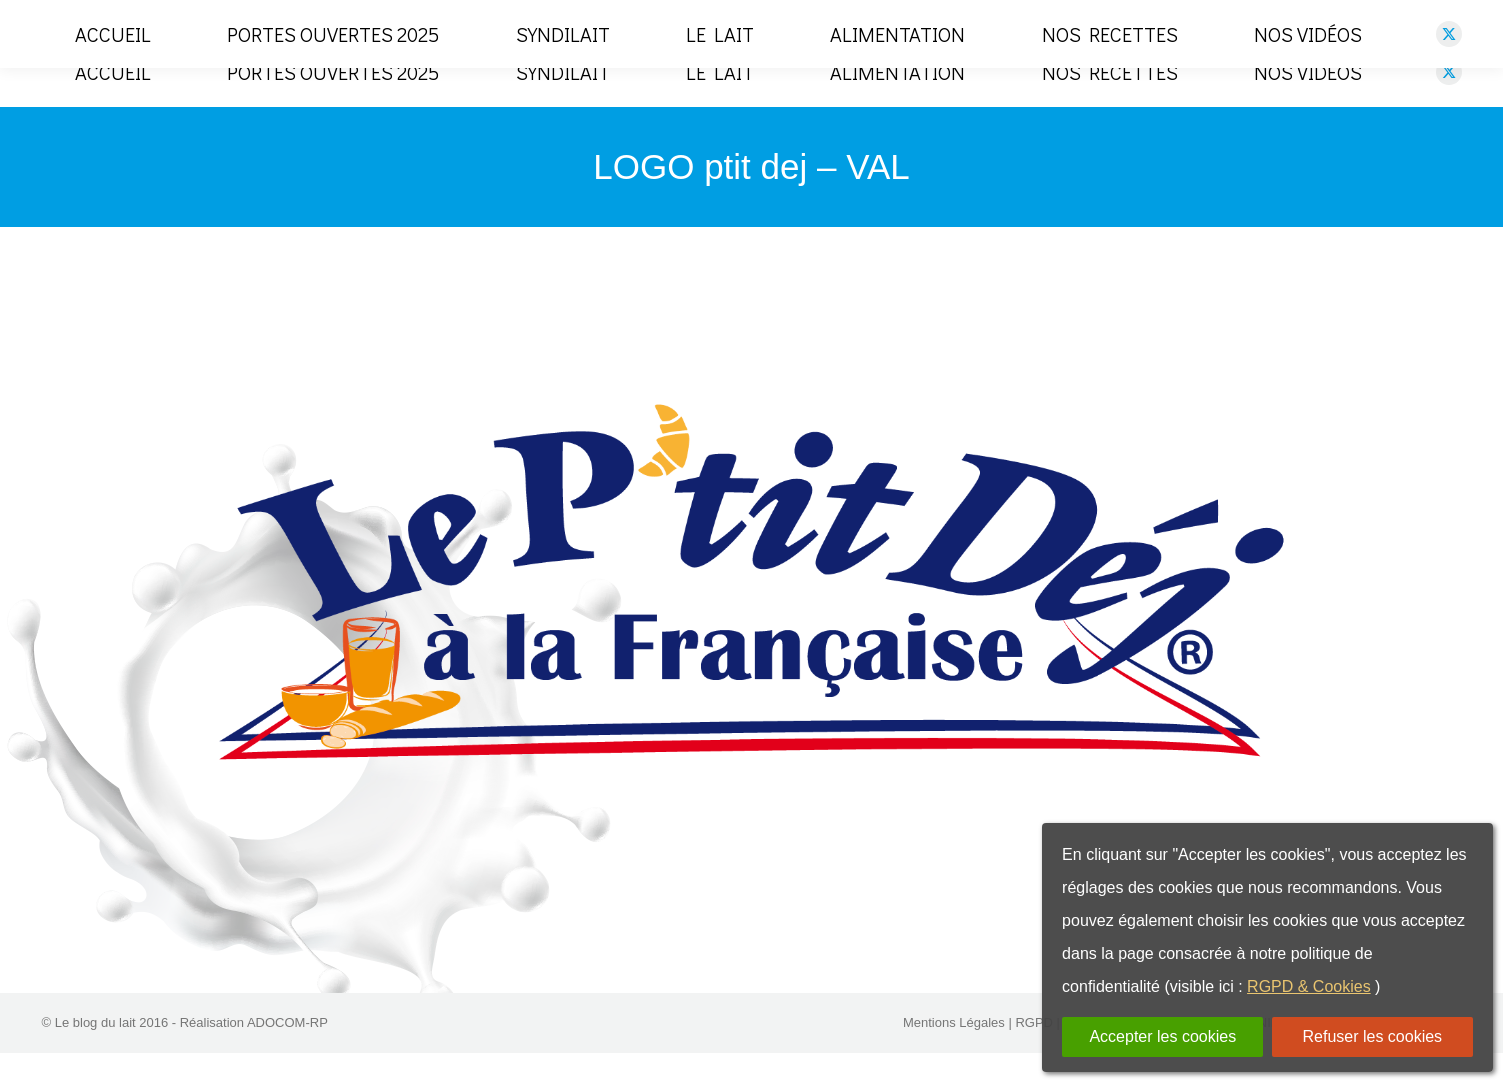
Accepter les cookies (1162, 1036)
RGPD (1034, 1051)
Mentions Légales (954, 1051)
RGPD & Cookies (1309, 986)
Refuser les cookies (1373, 1036)
